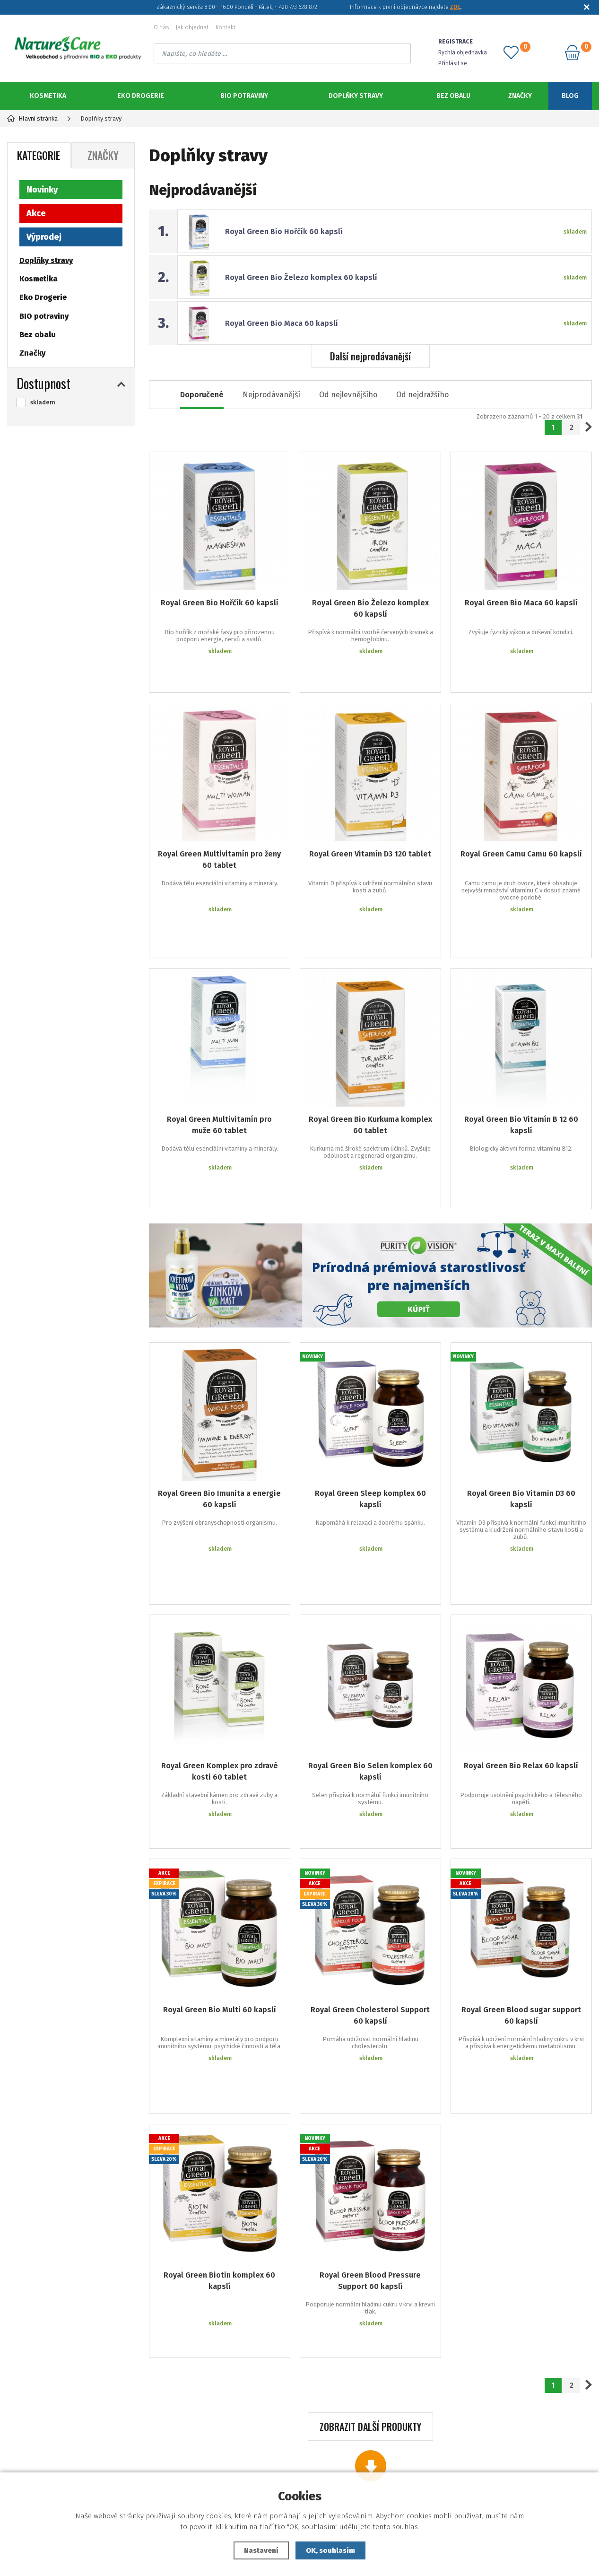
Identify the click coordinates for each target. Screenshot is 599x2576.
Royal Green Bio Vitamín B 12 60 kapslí (521, 1061)
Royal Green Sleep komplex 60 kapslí (370, 1407)
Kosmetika (48, 96)
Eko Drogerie (140, 96)
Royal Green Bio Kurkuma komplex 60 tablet (370, 1061)
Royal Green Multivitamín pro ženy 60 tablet (219, 831)
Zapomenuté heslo (304, 2441)
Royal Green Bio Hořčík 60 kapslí (284, 231)
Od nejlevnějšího (348, 394)
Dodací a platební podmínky (104, 2427)
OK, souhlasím (330, 2550)
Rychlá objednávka (462, 52)
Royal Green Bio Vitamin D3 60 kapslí (521, 1407)
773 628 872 (510, 2428)
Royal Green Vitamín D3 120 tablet (370, 825)
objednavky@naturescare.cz (511, 2448)
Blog (570, 96)
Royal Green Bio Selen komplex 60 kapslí (370, 1636)
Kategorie (38, 155)
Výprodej (43, 237)
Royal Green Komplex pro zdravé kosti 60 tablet (219, 1636)
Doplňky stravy (356, 96)
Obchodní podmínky (105, 2455)
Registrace (304, 2455)
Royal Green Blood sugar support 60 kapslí (521, 1859)
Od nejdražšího (422, 394)
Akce (36, 213)
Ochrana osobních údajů (104, 2469)
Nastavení (261, 2550)
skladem (42, 402)
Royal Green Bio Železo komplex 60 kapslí (301, 277)
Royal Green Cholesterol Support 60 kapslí (370, 1859)
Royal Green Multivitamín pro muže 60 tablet (219, 1061)
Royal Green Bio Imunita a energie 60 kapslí (219, 1407)
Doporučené (202, 394)
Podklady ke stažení (304, 2469)
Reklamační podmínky (105, 2441)
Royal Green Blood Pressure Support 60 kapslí (370, 2082)
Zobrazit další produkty (370, 2207)
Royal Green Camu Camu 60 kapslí (521, 825)
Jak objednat (192, 27)
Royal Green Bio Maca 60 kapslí (281, 323)
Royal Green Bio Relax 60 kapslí (521, 1630)
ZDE (455, 7)
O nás (161, 27)
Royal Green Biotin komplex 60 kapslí (219, 2082)
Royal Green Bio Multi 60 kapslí (219, 1853)
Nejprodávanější (271, 394)
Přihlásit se (452, 63)
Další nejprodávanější (370, 356)
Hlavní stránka (32, 118)
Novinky (42, 189)
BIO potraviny (244, 96)
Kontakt (225, 27)
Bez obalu (453, 96)
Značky (520, 96)
